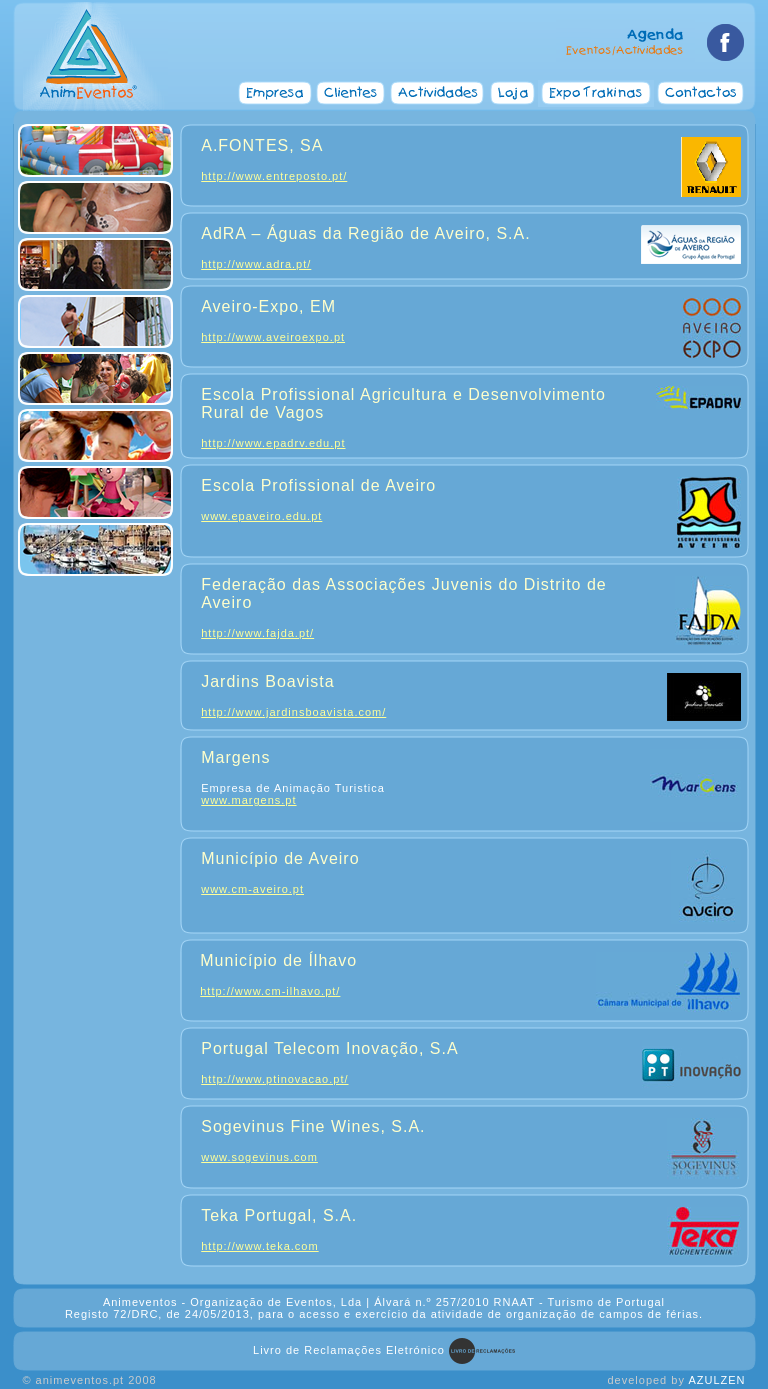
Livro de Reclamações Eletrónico (349, 1350)
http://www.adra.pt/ (256, 264)
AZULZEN (716, 1380)
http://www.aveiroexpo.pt (273, 337)
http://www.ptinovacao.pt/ (274, 1079)
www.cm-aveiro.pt (252, 889)
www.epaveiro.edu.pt (261, 516)
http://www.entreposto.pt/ (274, 176)
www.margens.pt (248, 800)
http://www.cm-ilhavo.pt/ (270, 991)
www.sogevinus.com (259, 1157)
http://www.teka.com (259, 1246)
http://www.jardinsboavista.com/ (293, 712)
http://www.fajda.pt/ (257, 633)
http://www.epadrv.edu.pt (273, 443)
